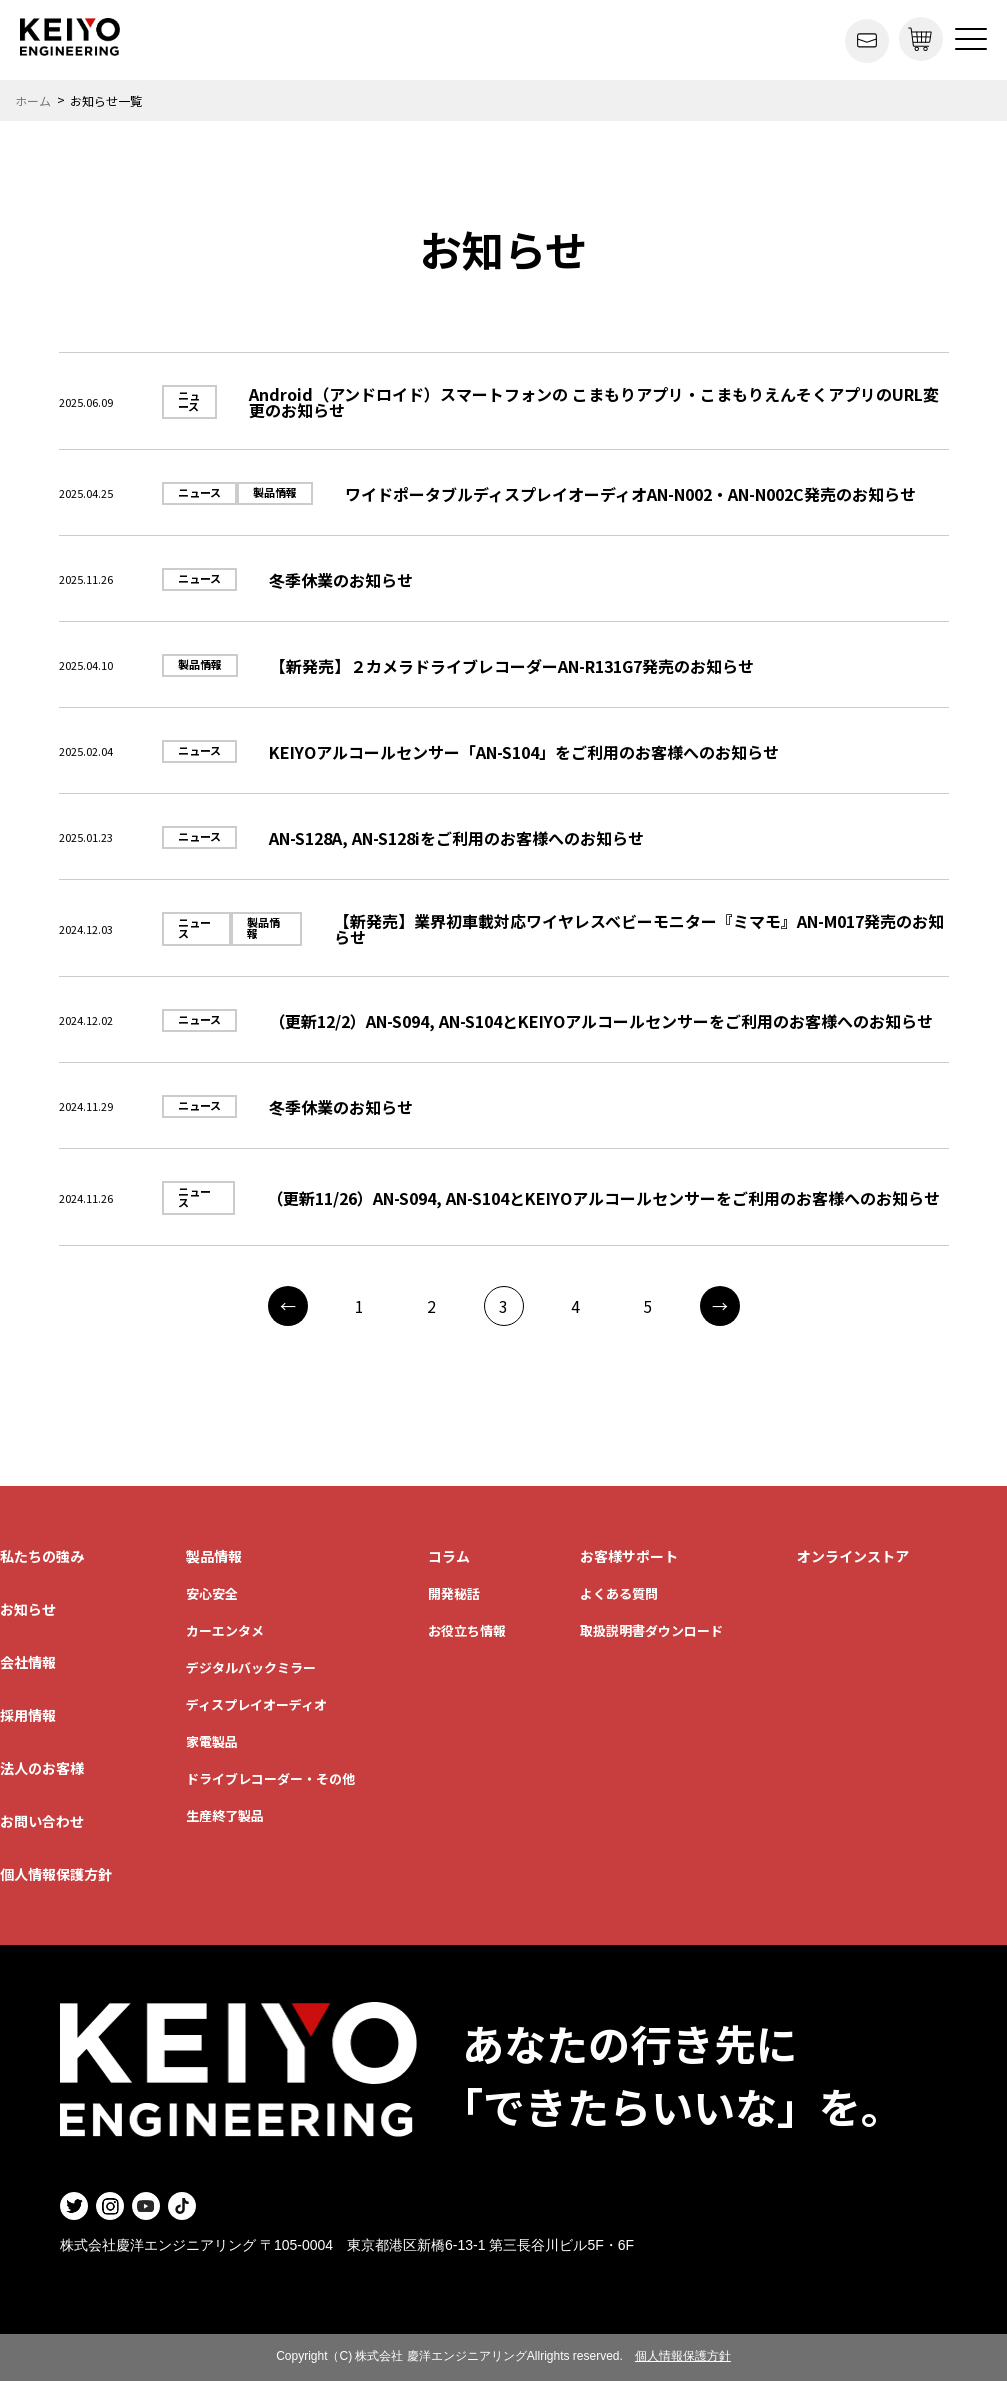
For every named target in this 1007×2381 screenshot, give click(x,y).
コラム (449, 1556)
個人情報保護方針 (56, 1874)
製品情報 (214, 1556)
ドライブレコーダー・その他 (270, 1778)
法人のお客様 (42, 1768)
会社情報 (28, 1662)
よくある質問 (619, 1593)
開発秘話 (454, 1593)
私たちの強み (42, 1556)
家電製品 (212, 1741)
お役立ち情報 (467, 1630)
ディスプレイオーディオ (256, 1704)
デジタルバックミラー (251, 1667)
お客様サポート (629, 1556)
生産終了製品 (225, 1815)
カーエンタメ (225, 1630)
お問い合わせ (42, 1821)
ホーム (33, 100)
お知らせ (28, 1609)
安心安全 (212, 1593)
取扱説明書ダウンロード (651, 1630)
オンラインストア (853, 1556)
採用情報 (28, 1715)
